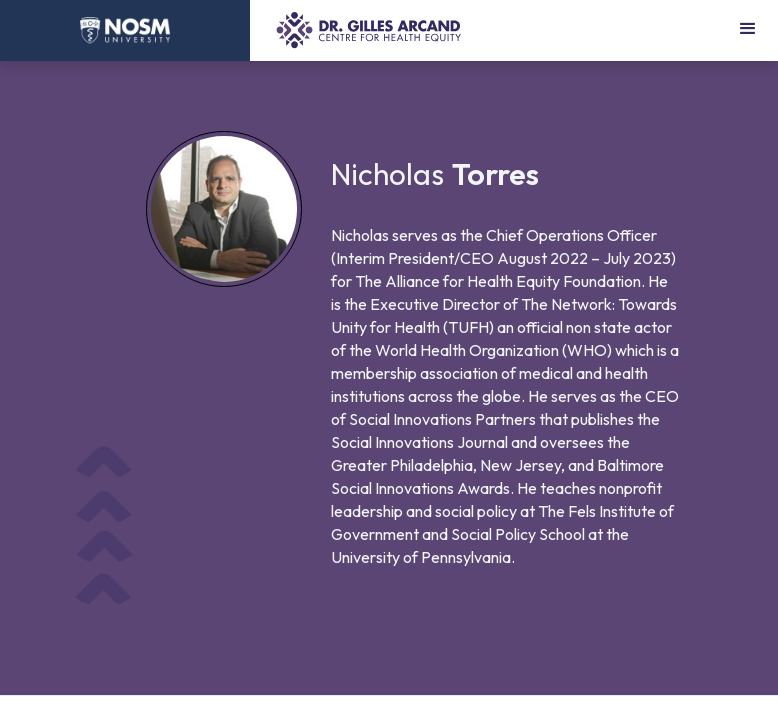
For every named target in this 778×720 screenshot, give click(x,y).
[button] (747, 30)
